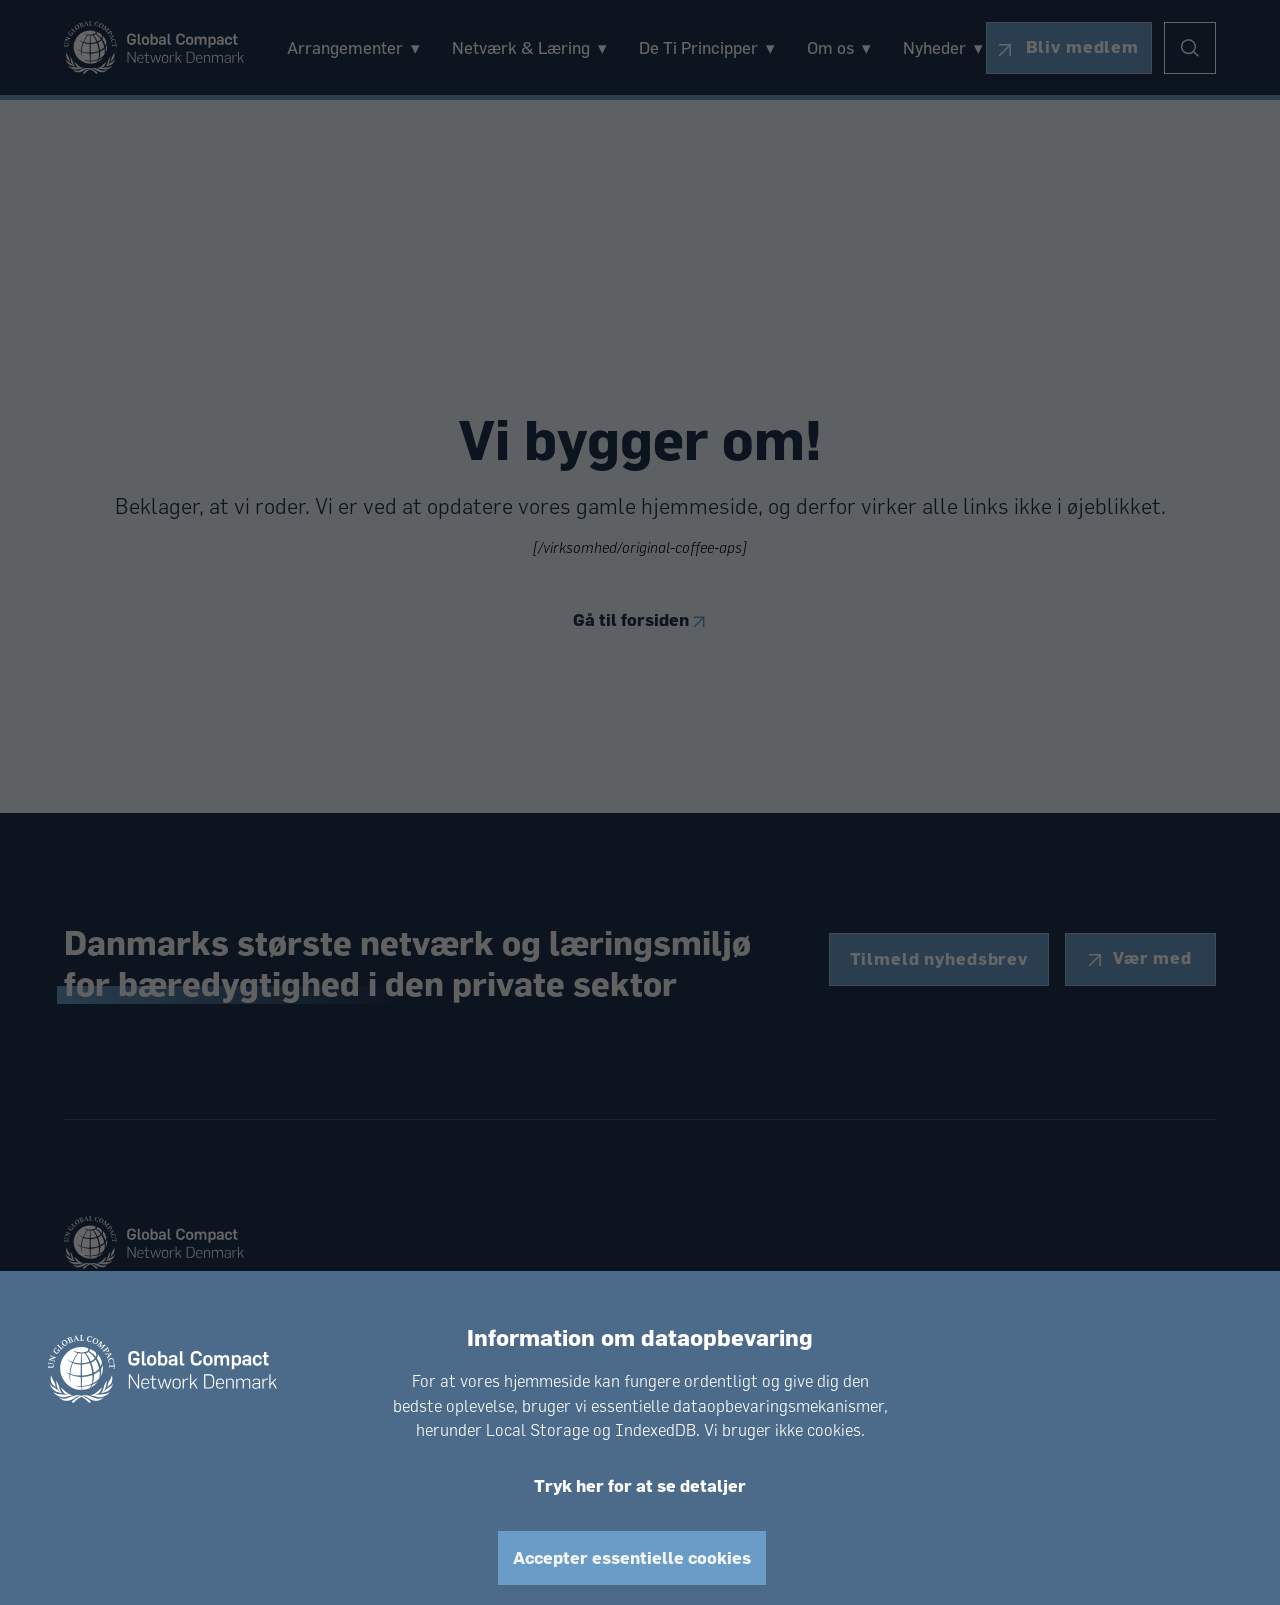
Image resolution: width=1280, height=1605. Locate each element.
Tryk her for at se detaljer (640, 1485)
